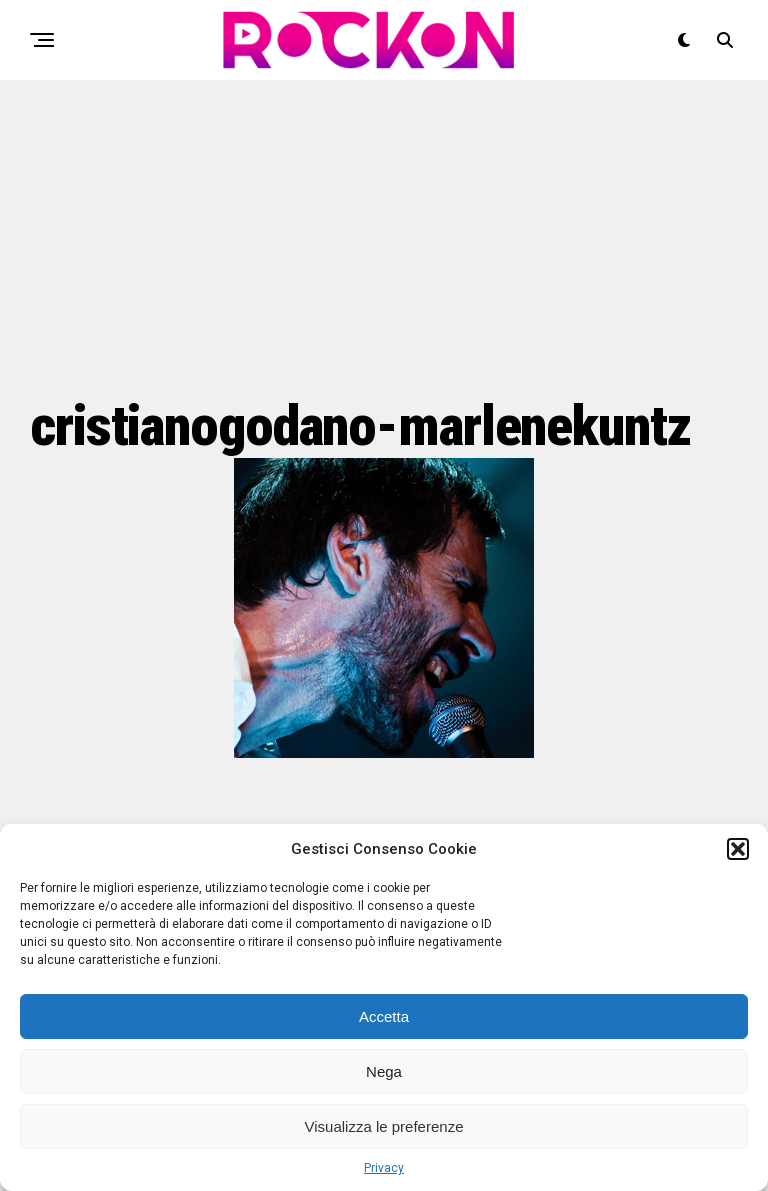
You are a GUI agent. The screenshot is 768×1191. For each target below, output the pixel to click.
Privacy (384, 1168)
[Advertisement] (384, 235)
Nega (384, 1071)
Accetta (384, 1016)
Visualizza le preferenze (384, 1126)
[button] (738, 849)
